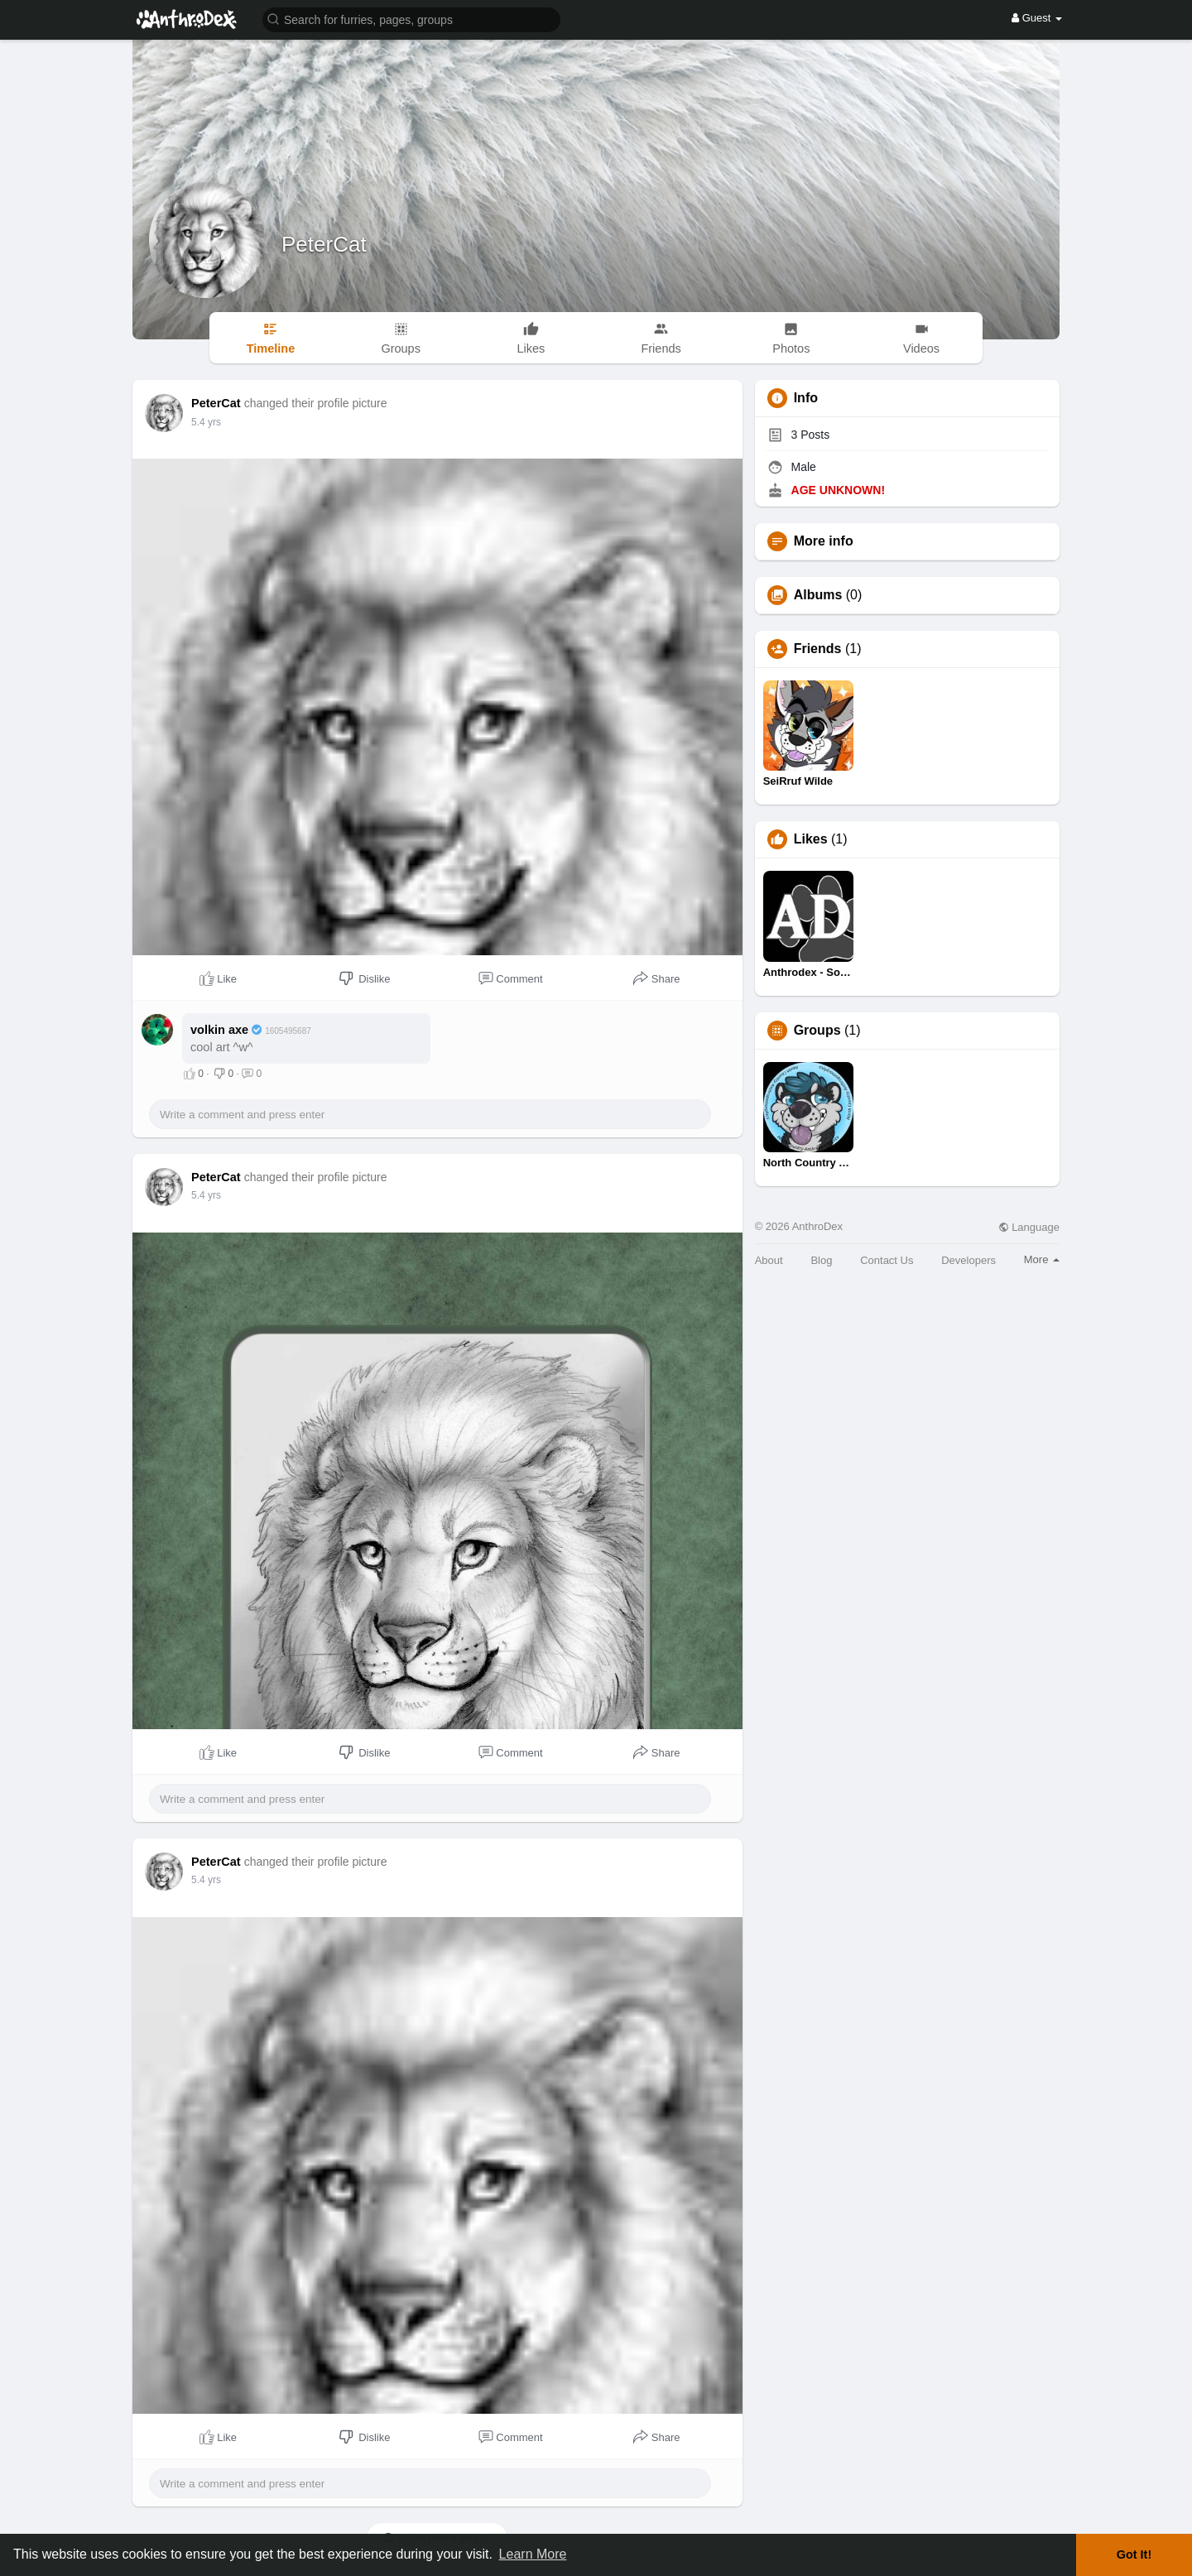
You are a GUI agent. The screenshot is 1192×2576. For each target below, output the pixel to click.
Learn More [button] (533, 2554)
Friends (818, 649)
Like (218, 978)
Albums (818, 595)
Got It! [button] (1134, 2554)
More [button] (1042, 1259)
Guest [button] (1037, 18)
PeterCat (324, 244)
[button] (411, 18)
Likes (811, 839)
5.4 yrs (206, 422)
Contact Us (886, 1260)
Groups (817, 1030)
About (769, 1260)
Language (1029, 1227)
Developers (968, 1260)
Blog (821, 1260)
